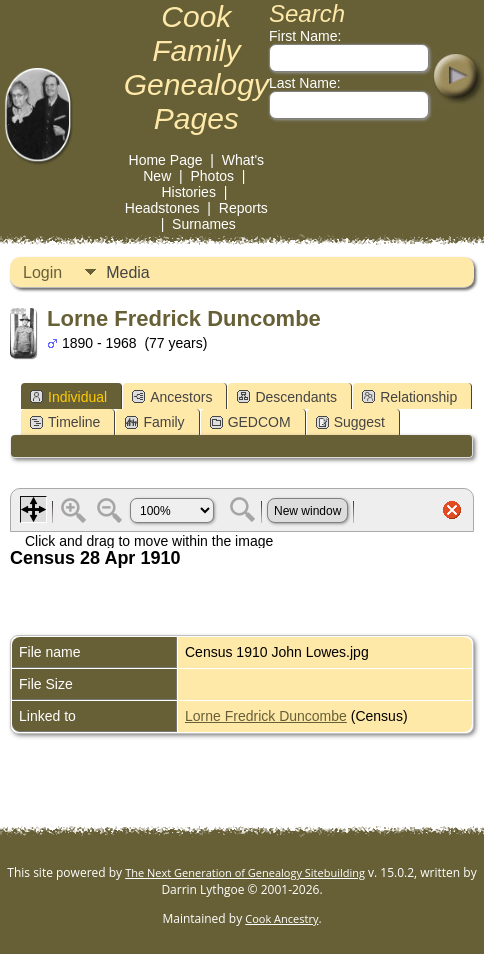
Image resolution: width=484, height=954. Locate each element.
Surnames (204, 224)
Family (154, 422)
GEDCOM (250, 422)
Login (42, 272)
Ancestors (172, 397)
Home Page (166, 160)
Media (128, 272)
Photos (212, 176)
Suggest (350, 422)
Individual (68, 397)
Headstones (162, 208)
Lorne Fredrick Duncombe (266, 716)
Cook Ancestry (281, 918)
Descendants (287, 397)
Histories (188, 192)
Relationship (409, 397)
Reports (243, 208)
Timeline (65, 422)
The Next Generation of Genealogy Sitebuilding (245, 872)
